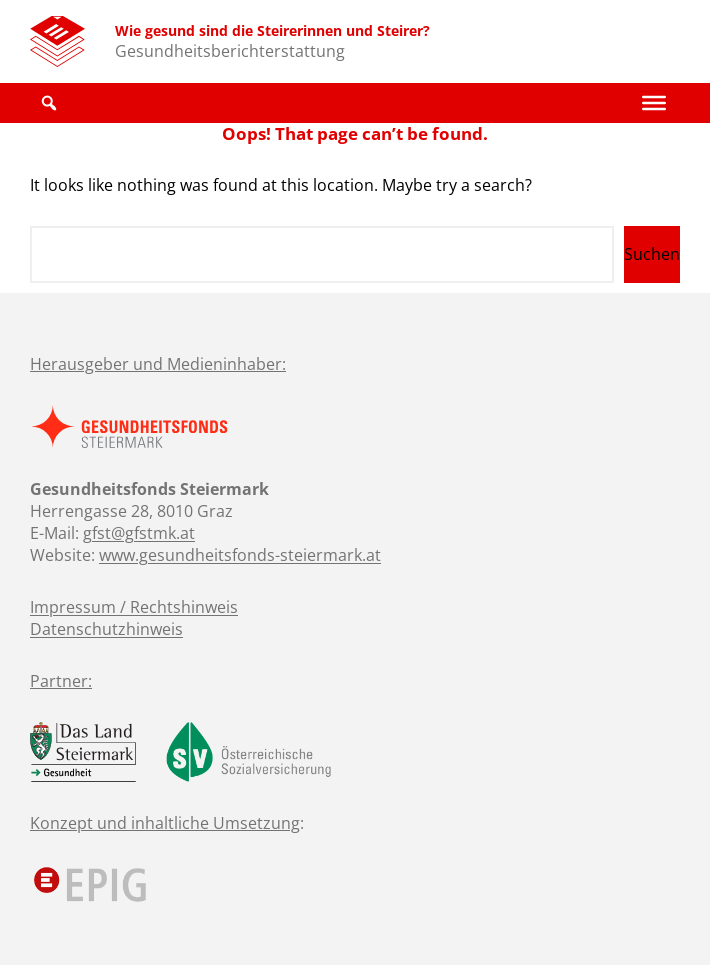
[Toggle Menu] (654, 103)
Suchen (652, 254)
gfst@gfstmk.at (139, 533)
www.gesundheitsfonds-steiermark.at (240, 555)
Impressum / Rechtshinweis (134, 607)
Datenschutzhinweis (106, 629)
